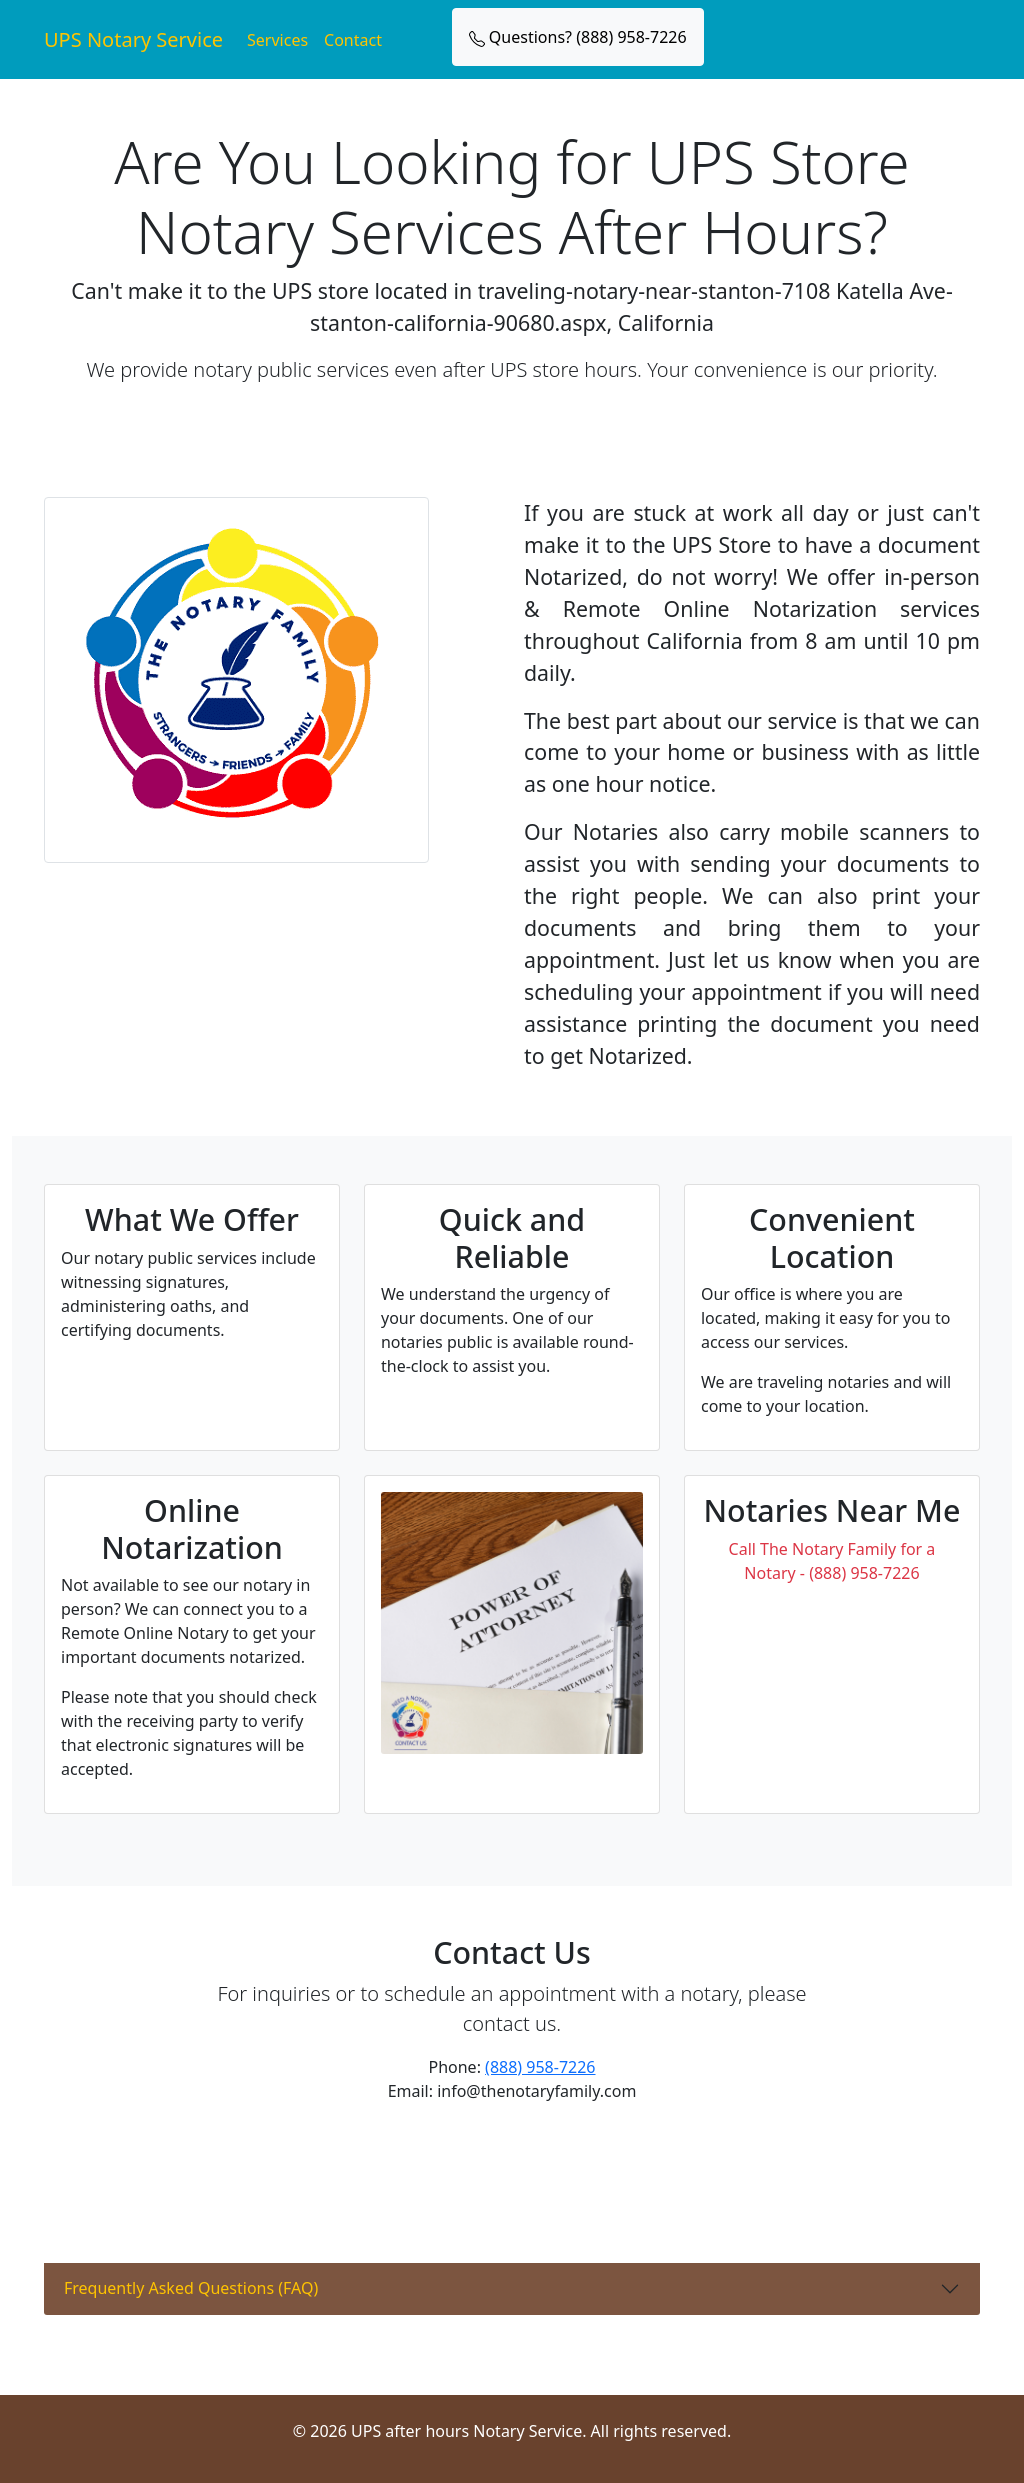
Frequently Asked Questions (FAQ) (191, 2288)
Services (277, 40)
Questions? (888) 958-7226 (578, 37)
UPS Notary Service (133, 39)
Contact (353, 40)
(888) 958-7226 (540, 2067)
